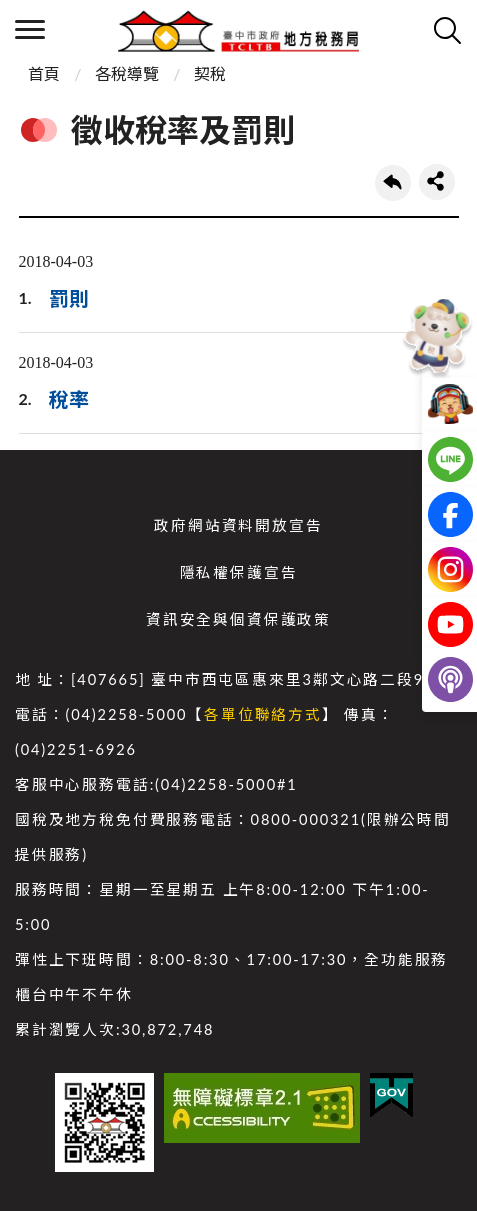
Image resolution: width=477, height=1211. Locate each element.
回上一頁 (393, 183)
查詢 (447, 30)
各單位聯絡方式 (263, 714)
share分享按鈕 (437, 182)
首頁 (44, 73)
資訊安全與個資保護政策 (238, 619)
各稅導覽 (127, 73)
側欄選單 (30, 29)
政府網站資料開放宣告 (238, 525)
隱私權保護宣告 (239, 572)
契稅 (210, 73)
